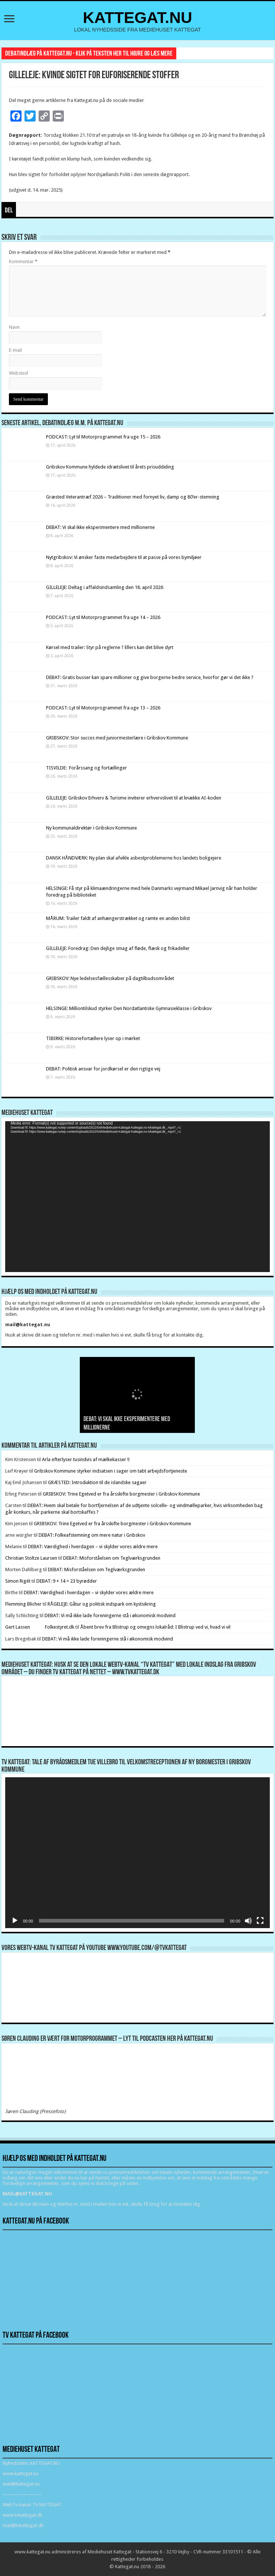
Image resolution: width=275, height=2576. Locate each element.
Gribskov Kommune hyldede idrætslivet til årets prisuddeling (110, 467)
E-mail (15, 350)
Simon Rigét (17, 1581)
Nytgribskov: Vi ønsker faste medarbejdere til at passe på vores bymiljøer (124, 557)
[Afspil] (15, 1920)
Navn (14, 327)
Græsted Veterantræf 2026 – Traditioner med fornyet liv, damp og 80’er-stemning (132, 497)
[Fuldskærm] (260, 1920)
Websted (18, 373)
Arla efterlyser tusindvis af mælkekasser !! (86, 1459)
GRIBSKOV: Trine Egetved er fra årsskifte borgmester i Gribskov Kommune (121, 1494)
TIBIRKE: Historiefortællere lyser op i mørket (93, 1038)
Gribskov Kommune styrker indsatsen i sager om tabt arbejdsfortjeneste (110, 1471)
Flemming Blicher (23, 1604)
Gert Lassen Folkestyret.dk (39, 1627)
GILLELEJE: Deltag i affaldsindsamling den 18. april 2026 (104, 587)
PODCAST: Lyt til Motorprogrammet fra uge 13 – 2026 (103, 708)
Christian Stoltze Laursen (31, 1558)
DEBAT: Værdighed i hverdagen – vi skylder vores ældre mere (93, 1546)
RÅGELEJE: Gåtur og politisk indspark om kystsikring (102, 1604)
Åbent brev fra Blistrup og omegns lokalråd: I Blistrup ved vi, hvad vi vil (155, 1627)
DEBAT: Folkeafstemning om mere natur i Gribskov (92, 1535)
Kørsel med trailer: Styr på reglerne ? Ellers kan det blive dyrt (109, 647)
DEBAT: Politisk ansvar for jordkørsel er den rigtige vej (103, 1069)
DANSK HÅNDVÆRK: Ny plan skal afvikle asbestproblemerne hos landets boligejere (133, 858)
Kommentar (23, 261)
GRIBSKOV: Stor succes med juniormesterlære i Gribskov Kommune (117, 738)
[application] (137, 1196)
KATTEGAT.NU (137, 17)
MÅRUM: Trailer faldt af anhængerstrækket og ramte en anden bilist (118, 918)
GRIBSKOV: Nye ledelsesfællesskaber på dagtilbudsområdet (110, 978)
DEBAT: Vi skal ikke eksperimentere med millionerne (100, 527)
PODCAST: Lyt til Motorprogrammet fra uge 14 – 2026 (103, 617)
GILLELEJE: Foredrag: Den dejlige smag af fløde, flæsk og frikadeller (118, 948)
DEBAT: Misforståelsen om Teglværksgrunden (111, 1558)
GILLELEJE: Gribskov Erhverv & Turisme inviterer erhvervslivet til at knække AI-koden (133, 798)
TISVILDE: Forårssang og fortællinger (86, 768)
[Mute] (248, 1920)
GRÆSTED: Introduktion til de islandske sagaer (97, 1482)
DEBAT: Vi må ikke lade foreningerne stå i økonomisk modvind (111, 1615)
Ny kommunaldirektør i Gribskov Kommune (91, 828)
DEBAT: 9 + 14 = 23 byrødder (66, 1581)
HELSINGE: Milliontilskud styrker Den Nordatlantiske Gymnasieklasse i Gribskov (129, 1008)
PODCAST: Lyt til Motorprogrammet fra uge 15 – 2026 (103, 437)
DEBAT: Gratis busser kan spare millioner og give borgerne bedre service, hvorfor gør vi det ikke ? (149, 677)
